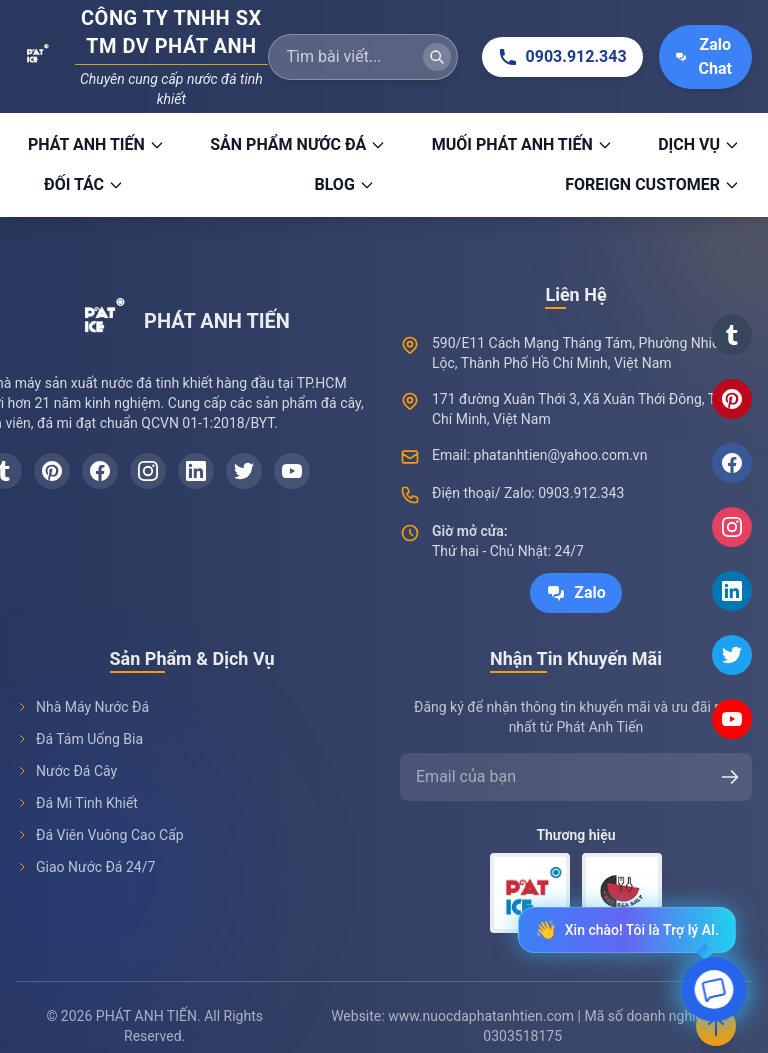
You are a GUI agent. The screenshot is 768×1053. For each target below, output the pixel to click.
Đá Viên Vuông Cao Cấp (100, 835)
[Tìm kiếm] (437, 57)
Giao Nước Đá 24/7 (85, 867)
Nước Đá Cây (66, 771)
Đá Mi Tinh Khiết (77, 803)
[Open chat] (713, 995)
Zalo (576, 593)
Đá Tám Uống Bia (79, 739)
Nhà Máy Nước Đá (82, 707)
